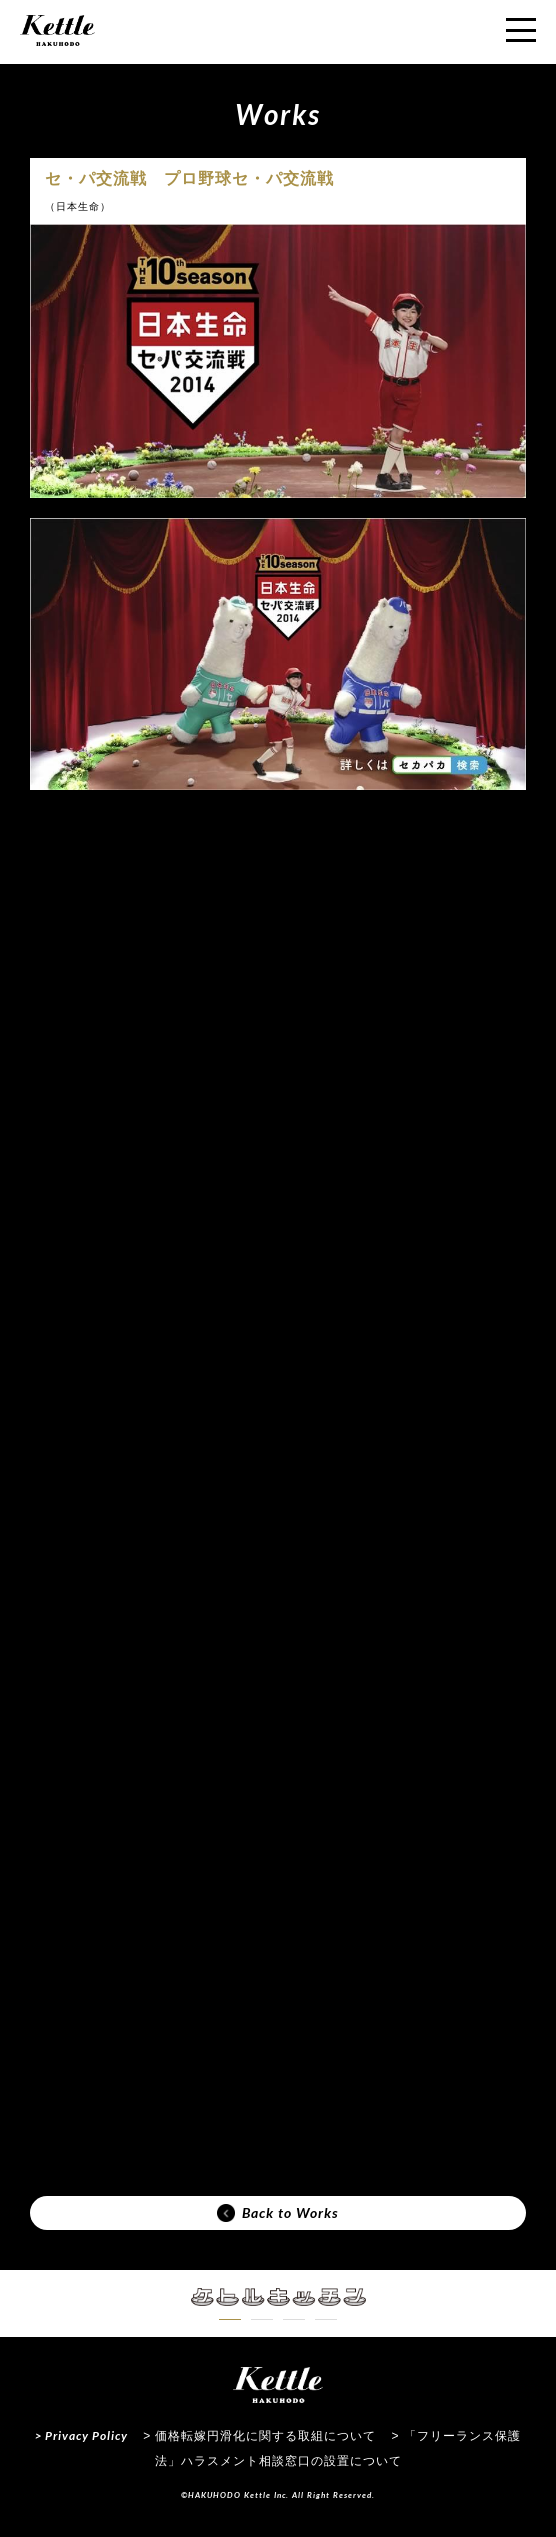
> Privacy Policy (81, 2435)
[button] (230, 2319)
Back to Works (278, 2213)
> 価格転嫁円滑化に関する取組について (259, 2436)
